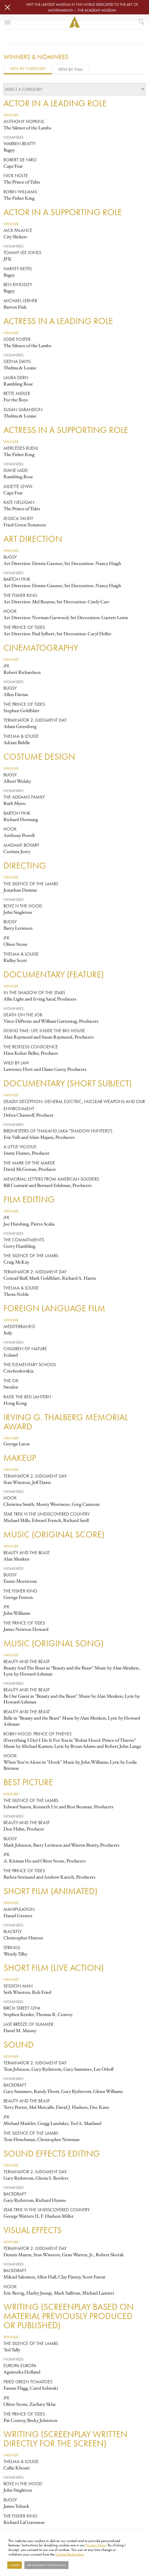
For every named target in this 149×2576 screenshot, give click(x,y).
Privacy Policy (96, 2545)
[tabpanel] (74, 1312)
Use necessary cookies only (46, 2565)
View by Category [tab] (28, 68)
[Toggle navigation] (7, 21)
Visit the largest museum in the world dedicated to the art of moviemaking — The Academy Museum (82, 7)
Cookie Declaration (69, 2554)
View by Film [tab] (70, 69)
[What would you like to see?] (141, 21)
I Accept (14, 2565)
